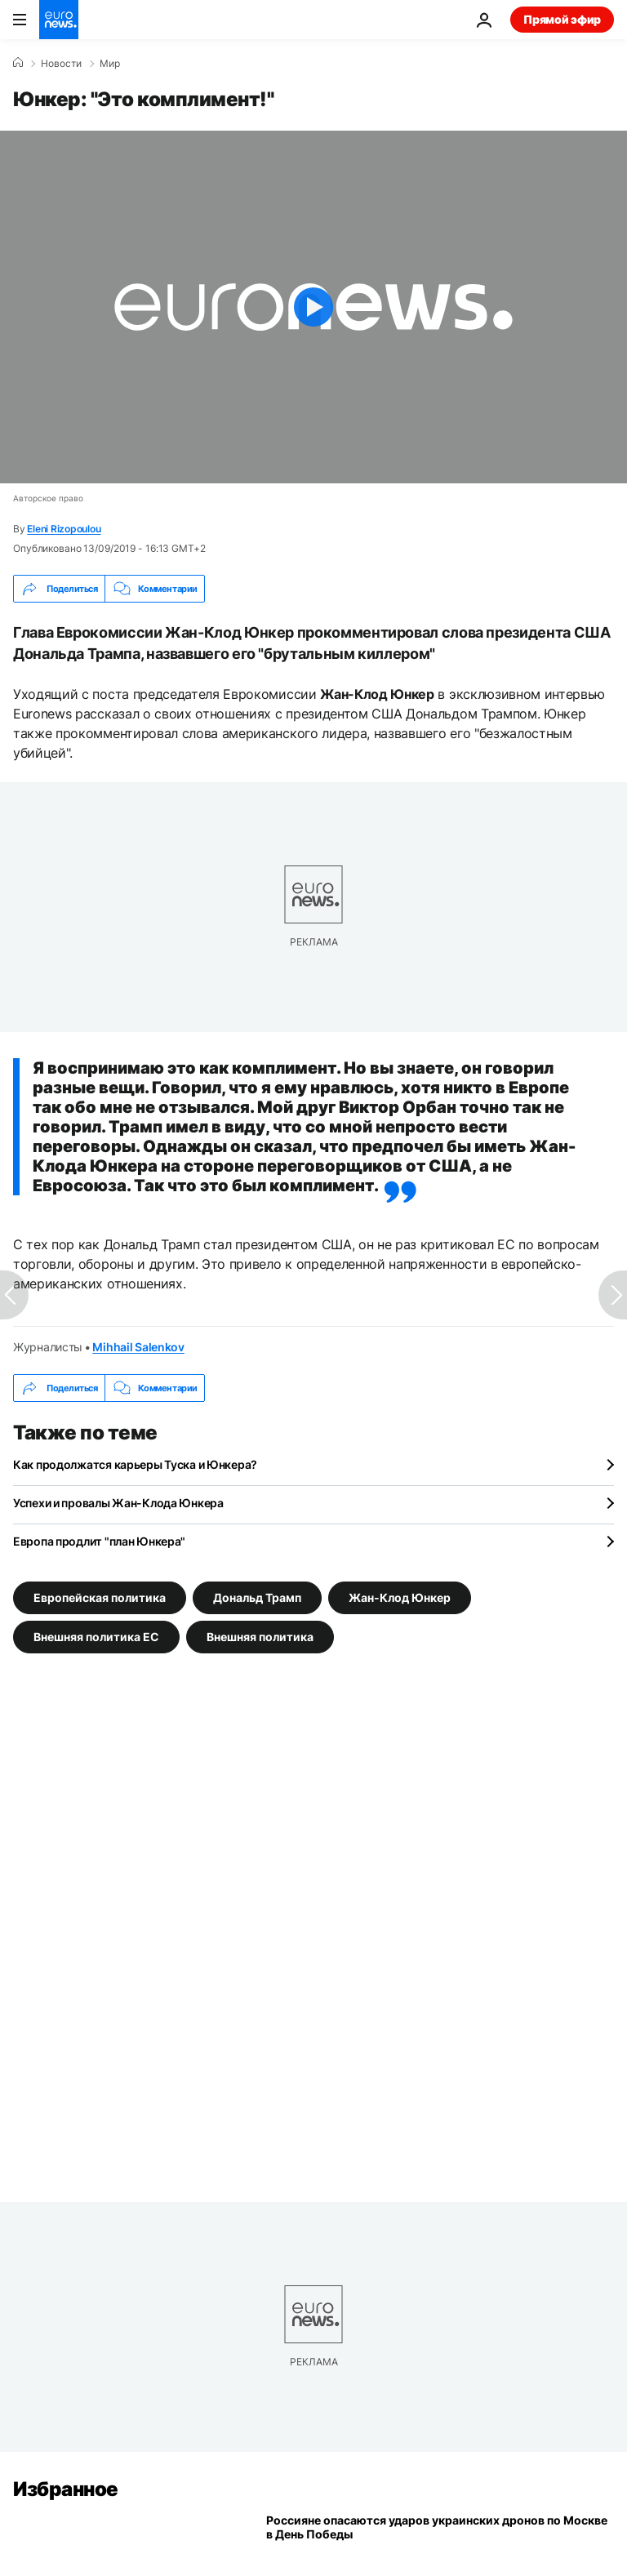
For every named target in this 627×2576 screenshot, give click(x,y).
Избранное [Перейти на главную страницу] (65, 2489)
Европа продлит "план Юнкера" (99, 1541)
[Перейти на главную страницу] (58, 19)
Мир (110, 64)
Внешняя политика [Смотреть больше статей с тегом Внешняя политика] (260, 1637)
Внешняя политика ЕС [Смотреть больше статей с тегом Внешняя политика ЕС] (96, 1637)
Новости (61, 64)
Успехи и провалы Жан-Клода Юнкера (118, 1503)
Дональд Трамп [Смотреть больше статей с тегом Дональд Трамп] (257, 1597)
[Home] (18, 63)
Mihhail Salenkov (138, 1347)
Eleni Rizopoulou (63, 529)
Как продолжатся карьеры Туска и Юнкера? (135, 1464)
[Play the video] (313, 307)
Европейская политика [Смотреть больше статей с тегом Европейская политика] (99, 1597)
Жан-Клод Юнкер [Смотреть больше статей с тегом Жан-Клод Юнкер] (400, 1597)
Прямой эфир (562, 19)
